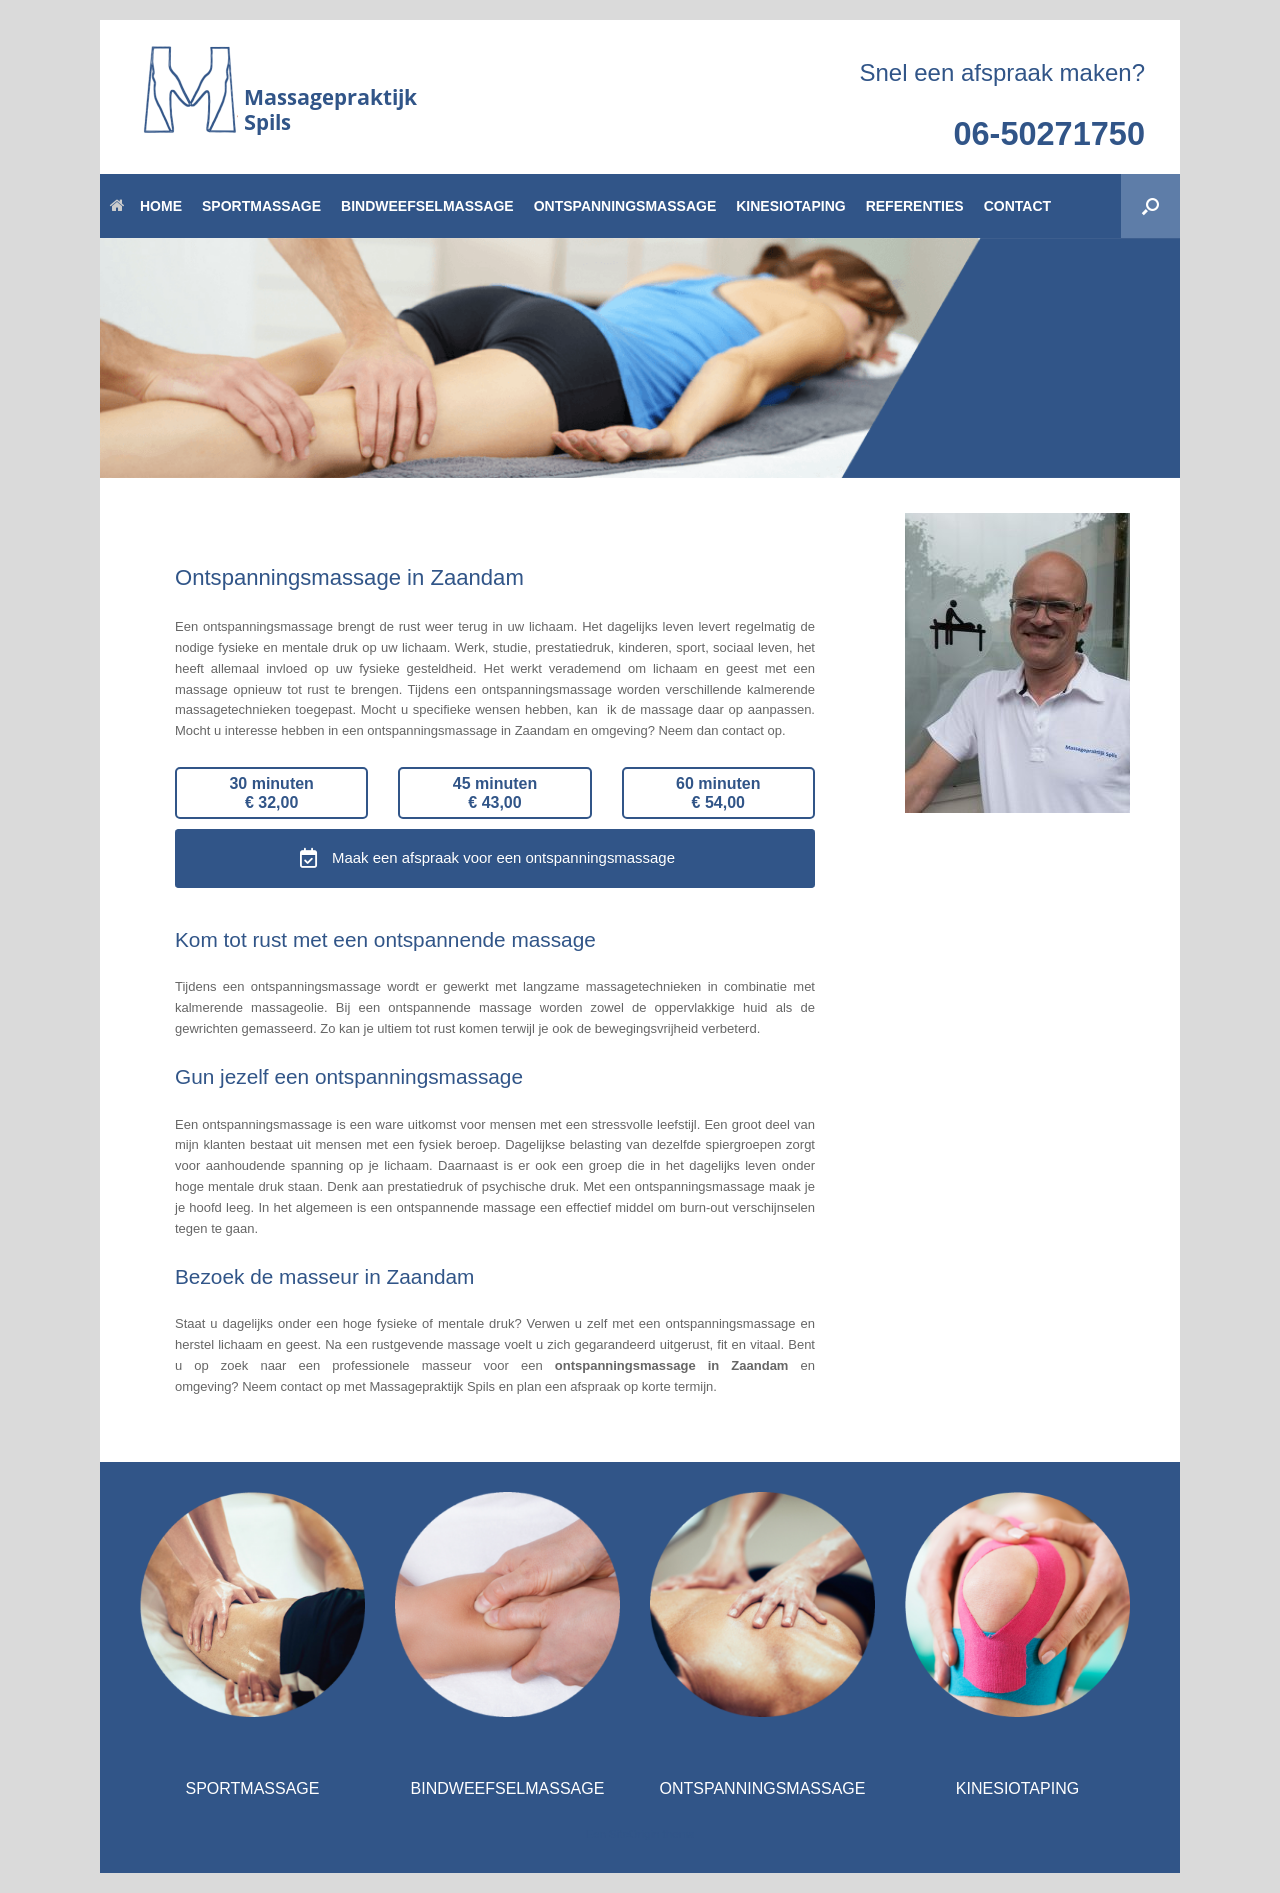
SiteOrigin (634, 1834)
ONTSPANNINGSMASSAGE (625, 206)
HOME (146, 206)
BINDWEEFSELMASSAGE (427, 206)
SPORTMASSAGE (261, 206)
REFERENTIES (915, 206)
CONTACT (1017, 206)
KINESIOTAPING (790, 206)
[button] (1150, 206)
